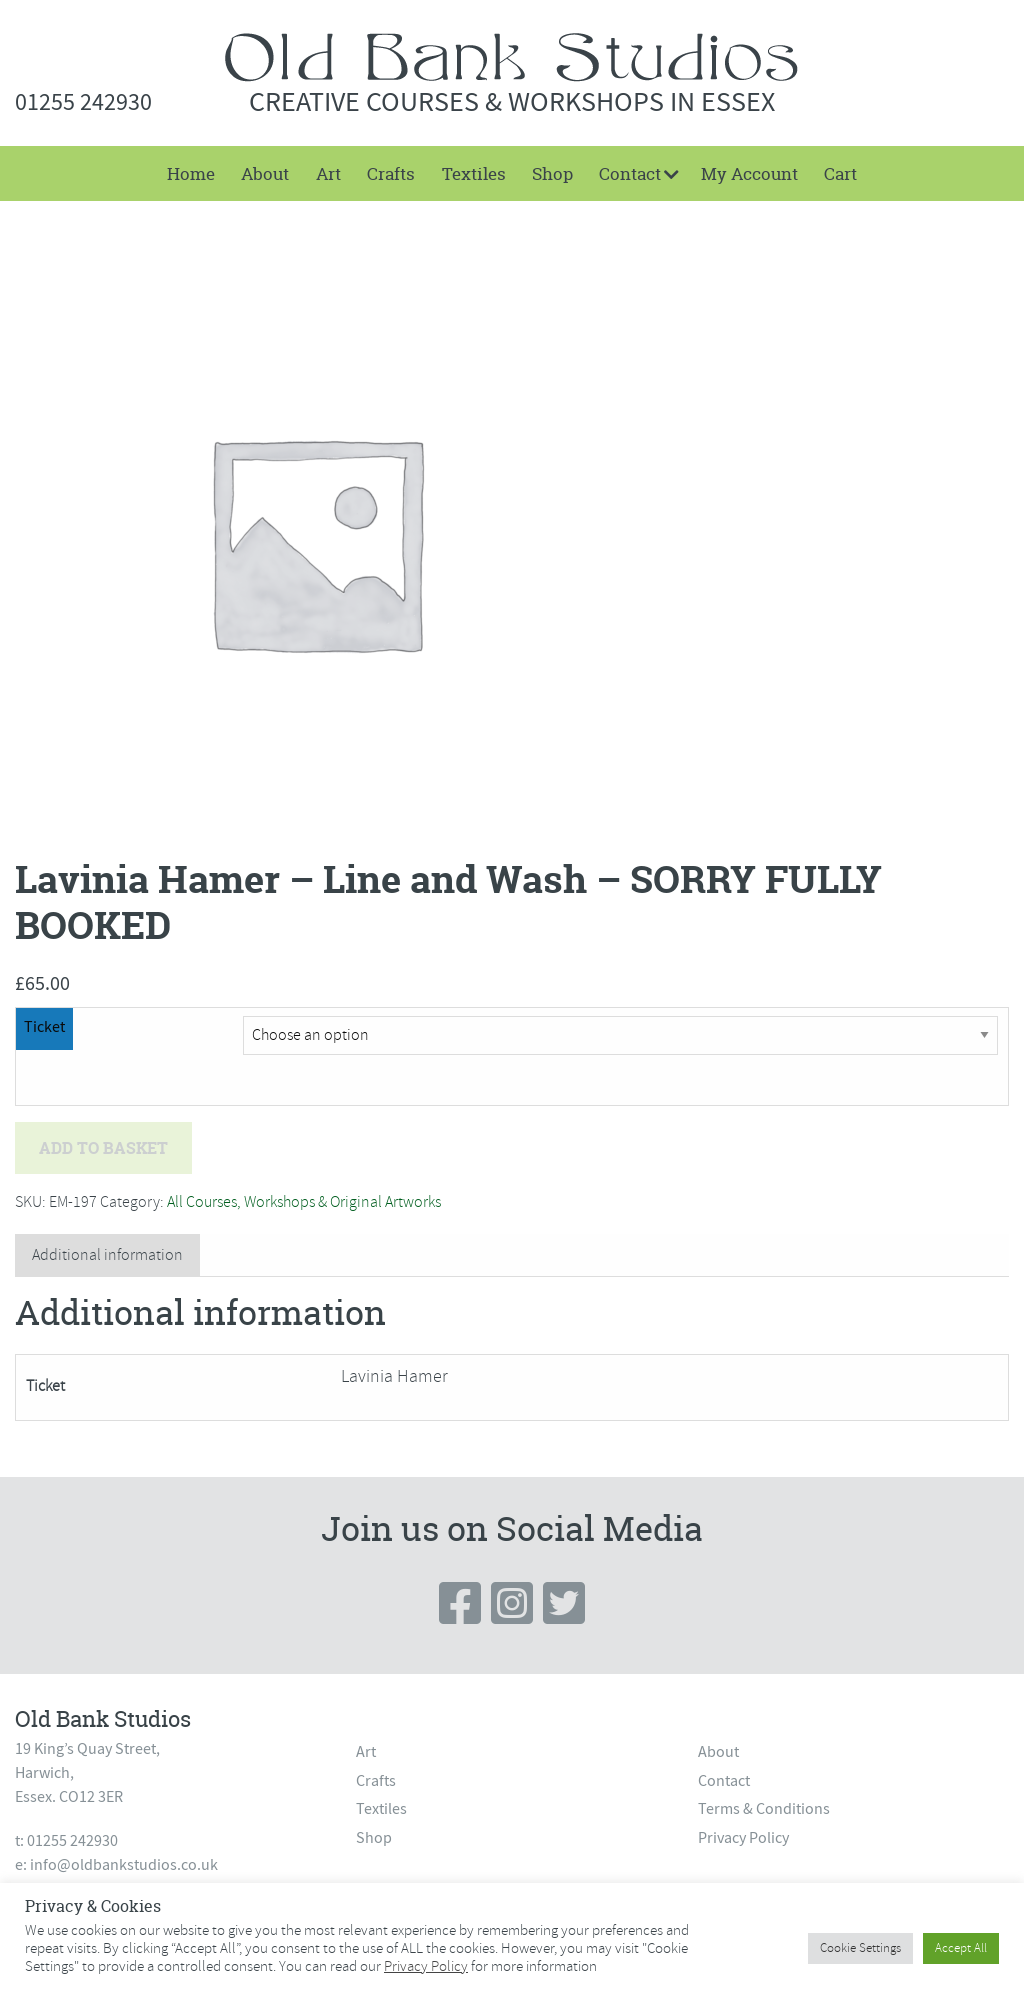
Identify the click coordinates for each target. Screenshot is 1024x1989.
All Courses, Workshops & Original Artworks (304, 1202)
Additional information (107, 1255)
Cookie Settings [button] (860, 1948)
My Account (749, 173)
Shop (552, 173)
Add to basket (103, 1148)
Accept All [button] (961, 1948)
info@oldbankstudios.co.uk (124, 1865)
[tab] (107, 1255)
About (265, 173)
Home (191, 173)
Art (328, 173)
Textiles (474, 173)
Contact (630, 173)
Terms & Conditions (764, 1809)
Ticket (44, 1027)
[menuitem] (191, 173)
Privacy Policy (743, 1838)
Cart (840, 173)
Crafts (391, 173)
